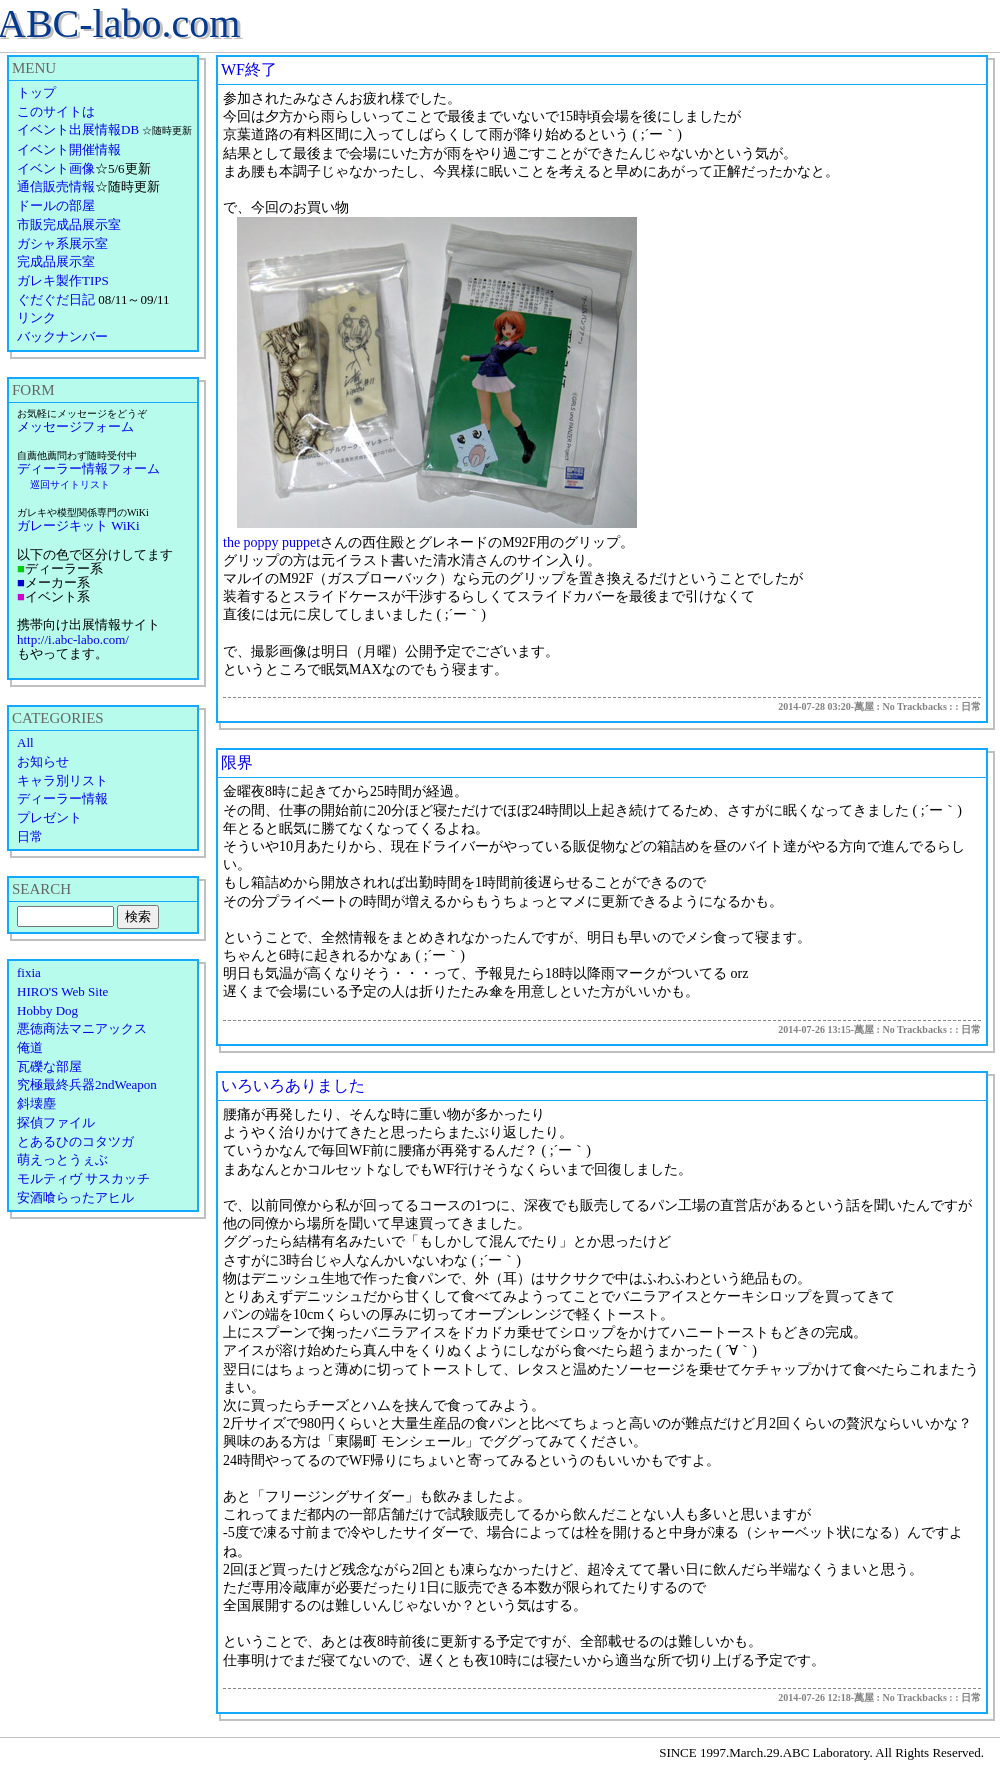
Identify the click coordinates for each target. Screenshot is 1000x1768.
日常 (30, 836)
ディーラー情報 (62, 798)
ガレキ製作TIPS (63, 280)
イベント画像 (56, 168)
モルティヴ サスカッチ (83, 1178)
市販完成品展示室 (69, 224)
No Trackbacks (914, 706)
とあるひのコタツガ (75, 1141)
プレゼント (49, 817)
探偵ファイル (56, 1122)
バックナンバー (62, 336)
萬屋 (864, 706)
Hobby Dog (47, 1010)
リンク (36, 317)
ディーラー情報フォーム (88, 468)
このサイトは (56, 111)
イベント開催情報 (69, 149)
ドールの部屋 (56, 205)
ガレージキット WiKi (78, 525)
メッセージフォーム (75, 426)
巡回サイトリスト (70, 484)
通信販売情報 (56, 186)
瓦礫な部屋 (49, 1066)
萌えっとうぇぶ (62, 1159)
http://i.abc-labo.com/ (73, 639)
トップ (36, 92)
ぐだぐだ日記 (56, 299)
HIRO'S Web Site (62, 991)
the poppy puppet (271, 542)
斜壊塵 (36, 1103)
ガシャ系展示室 (62, 243)
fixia (29, 972)
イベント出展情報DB (78, 129)
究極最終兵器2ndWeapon (87, 1084)
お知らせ (43, 761)
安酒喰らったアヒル (75, 1197)
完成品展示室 (56, 261)
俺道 (30, 1047)
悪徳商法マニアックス (82, 1028)
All (25, 742)
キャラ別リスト (62, 780)
